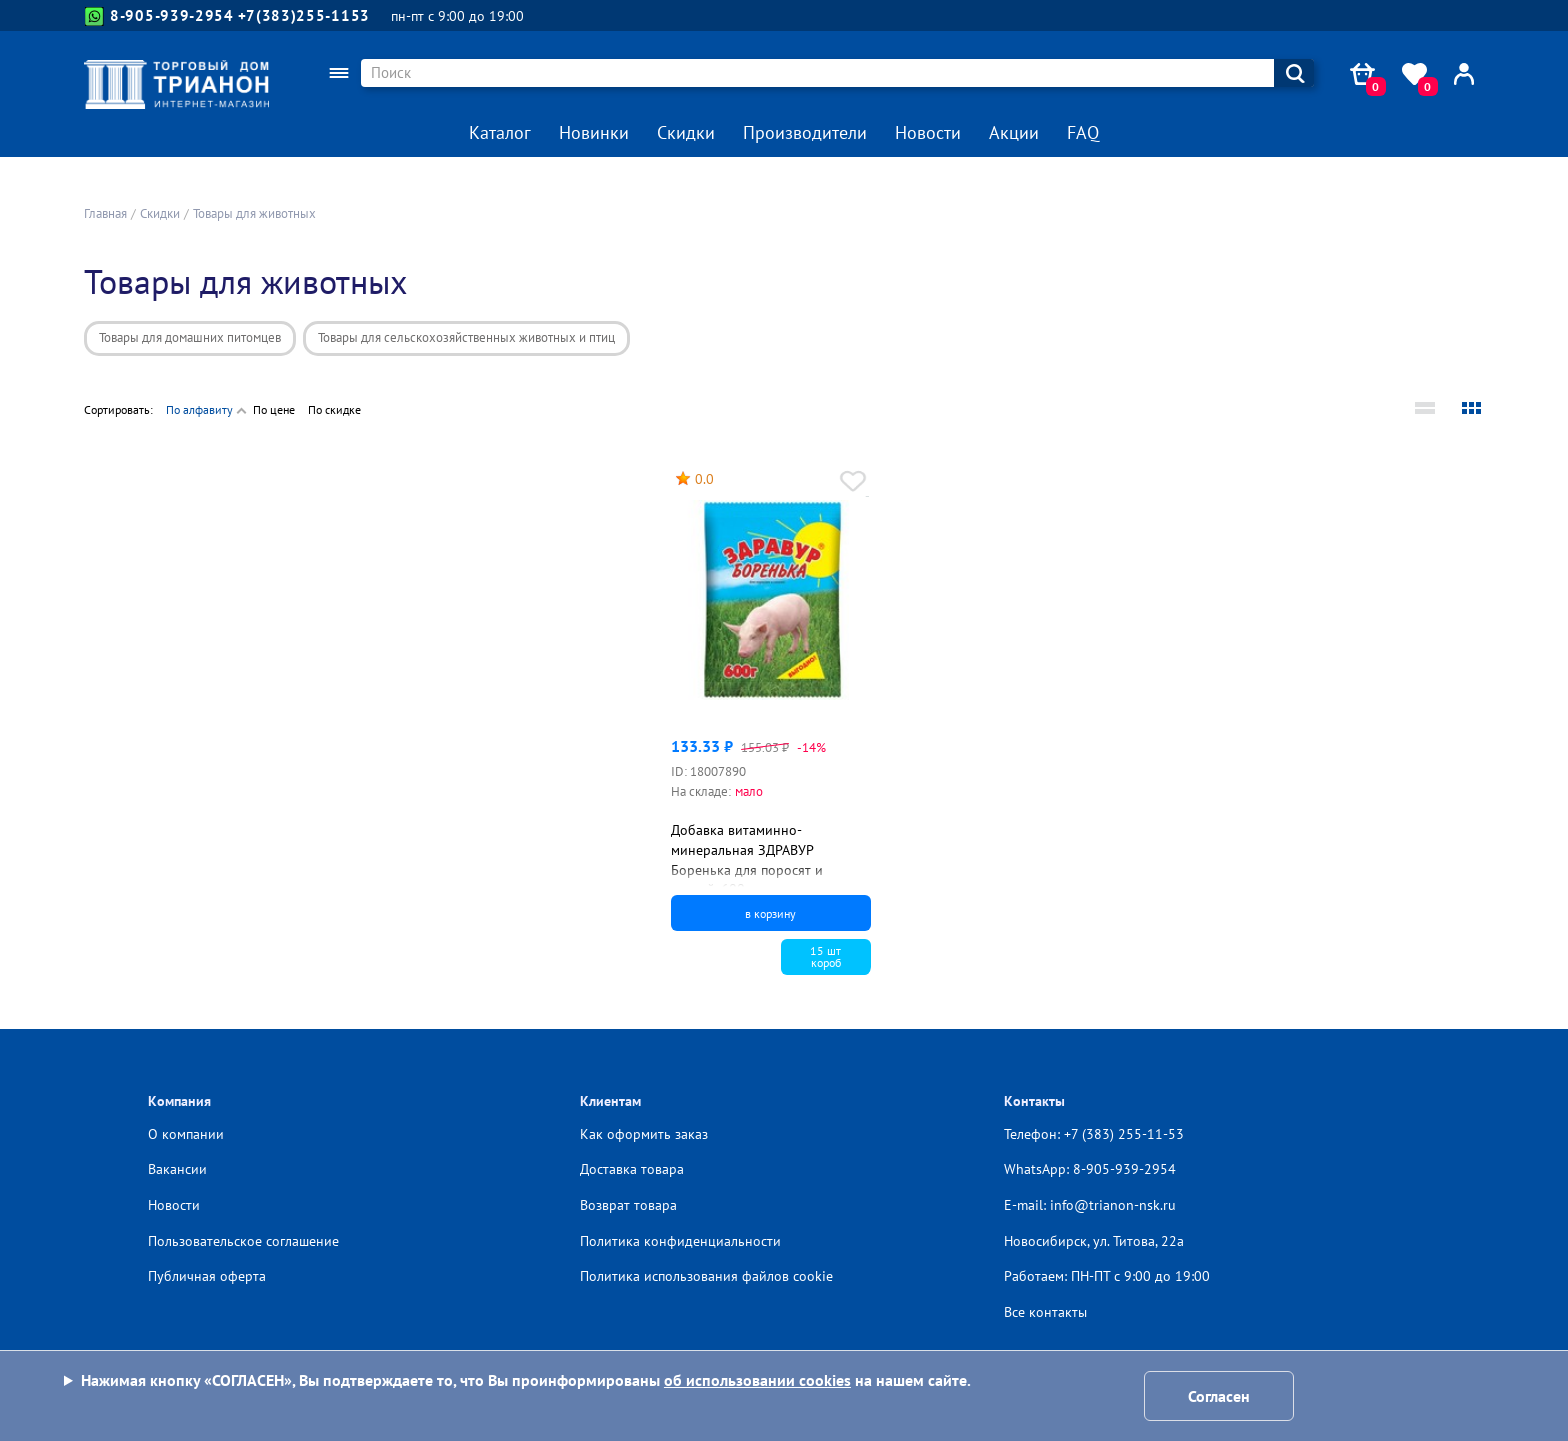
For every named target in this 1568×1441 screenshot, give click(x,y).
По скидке (334, 409)
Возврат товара (628, 1205)
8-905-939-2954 (159, 16)
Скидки (686, 132)
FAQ (1083, 132)
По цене (274, 409)
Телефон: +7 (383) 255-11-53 (1094, 1134)
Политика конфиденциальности (680, 1241)
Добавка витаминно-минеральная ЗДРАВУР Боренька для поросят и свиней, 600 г (747, 859)
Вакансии (177, 1169)
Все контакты (1045, 1312)
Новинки (594, 132)
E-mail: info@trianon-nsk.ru (1090, 1205)
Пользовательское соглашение (243, 1241)
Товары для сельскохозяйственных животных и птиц (466, 337)
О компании (186, 1134)
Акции (1014, 132)
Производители (805, 132)
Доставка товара (632, 1169)
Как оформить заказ (644, 1134)
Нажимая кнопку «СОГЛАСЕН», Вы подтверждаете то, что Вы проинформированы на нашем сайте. (526, 1380)
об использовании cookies (757, 1380)
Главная (105, 213)
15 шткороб (825, 956)
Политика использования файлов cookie (706, 1276)
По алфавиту (199, 409)
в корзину (770, 913)
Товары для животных (254, 213)
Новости (928, 132)
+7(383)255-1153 (304, 15)
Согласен (1219, 1396)
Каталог (500, 132)
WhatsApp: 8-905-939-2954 (1090, 1169)
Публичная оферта (207, 1276)
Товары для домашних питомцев (190, 337)
